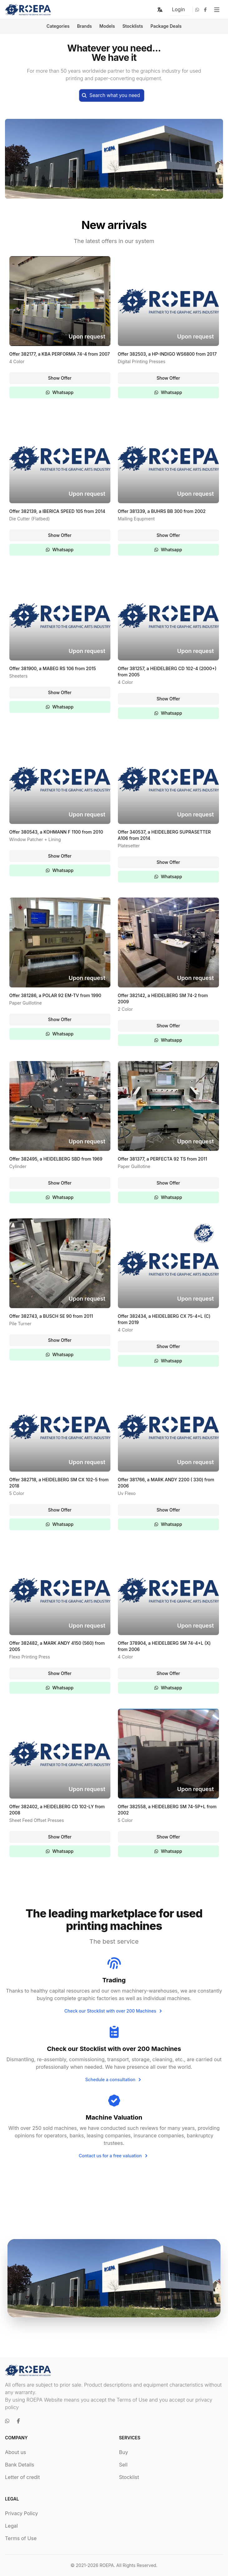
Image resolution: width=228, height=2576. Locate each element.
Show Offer (59, 378)
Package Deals (166, 26)
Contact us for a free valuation (114, 2156)
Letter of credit (22, 2477)
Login (178, 9)
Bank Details (19, 2465)
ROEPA (106, 2565)
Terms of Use (20, 2538)
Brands (84, 26)
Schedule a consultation (114, 2080)
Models (107, 26)
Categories (58, 26)
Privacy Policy (21, 2513)
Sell (123, 2465)
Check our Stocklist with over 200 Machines (114, 2011)
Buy (123, 2452)
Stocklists (132, 26)
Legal (11, 2526)
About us (15, 2452)
